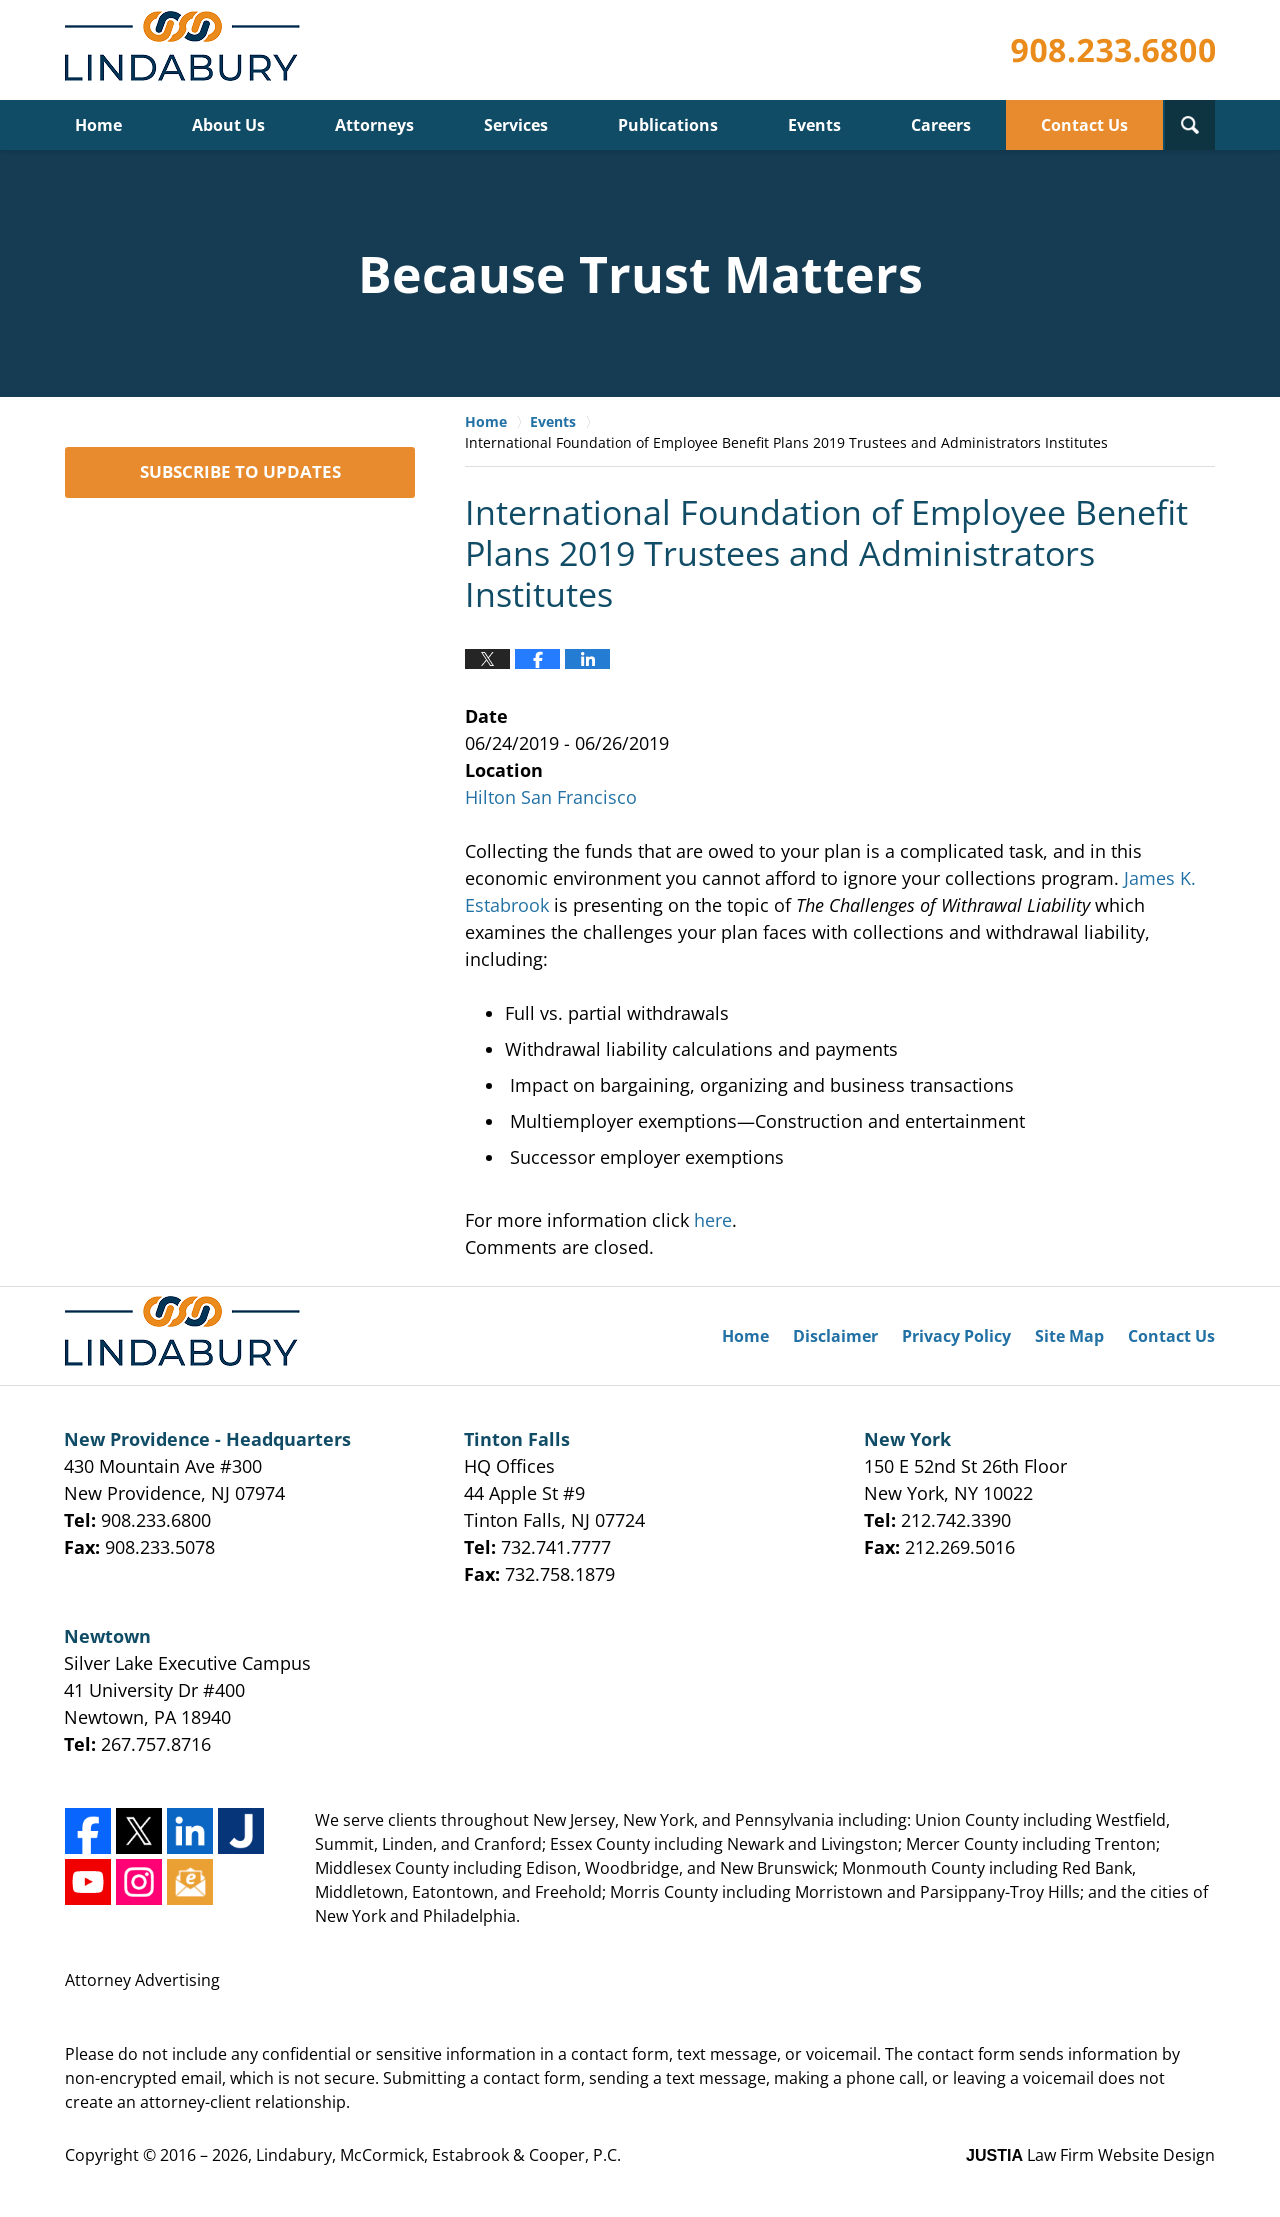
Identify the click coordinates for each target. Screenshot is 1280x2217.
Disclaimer (835, 1336)
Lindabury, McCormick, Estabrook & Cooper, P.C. (438, 2155)
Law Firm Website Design (1090, 2155)
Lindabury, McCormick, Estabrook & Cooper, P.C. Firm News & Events (186, 50)
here (710, 1220)
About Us (228, 125)
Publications (668, 125)
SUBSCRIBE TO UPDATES (240, 471)
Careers (941, 125)
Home (98, 125)
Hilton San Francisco (551, 797)
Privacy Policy (956, 1336)
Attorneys (374, 125)
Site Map (1069, 1336)
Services (516, 125)
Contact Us (1084, 125)
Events (814, 125)
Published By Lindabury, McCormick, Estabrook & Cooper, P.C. (1113, 50)
